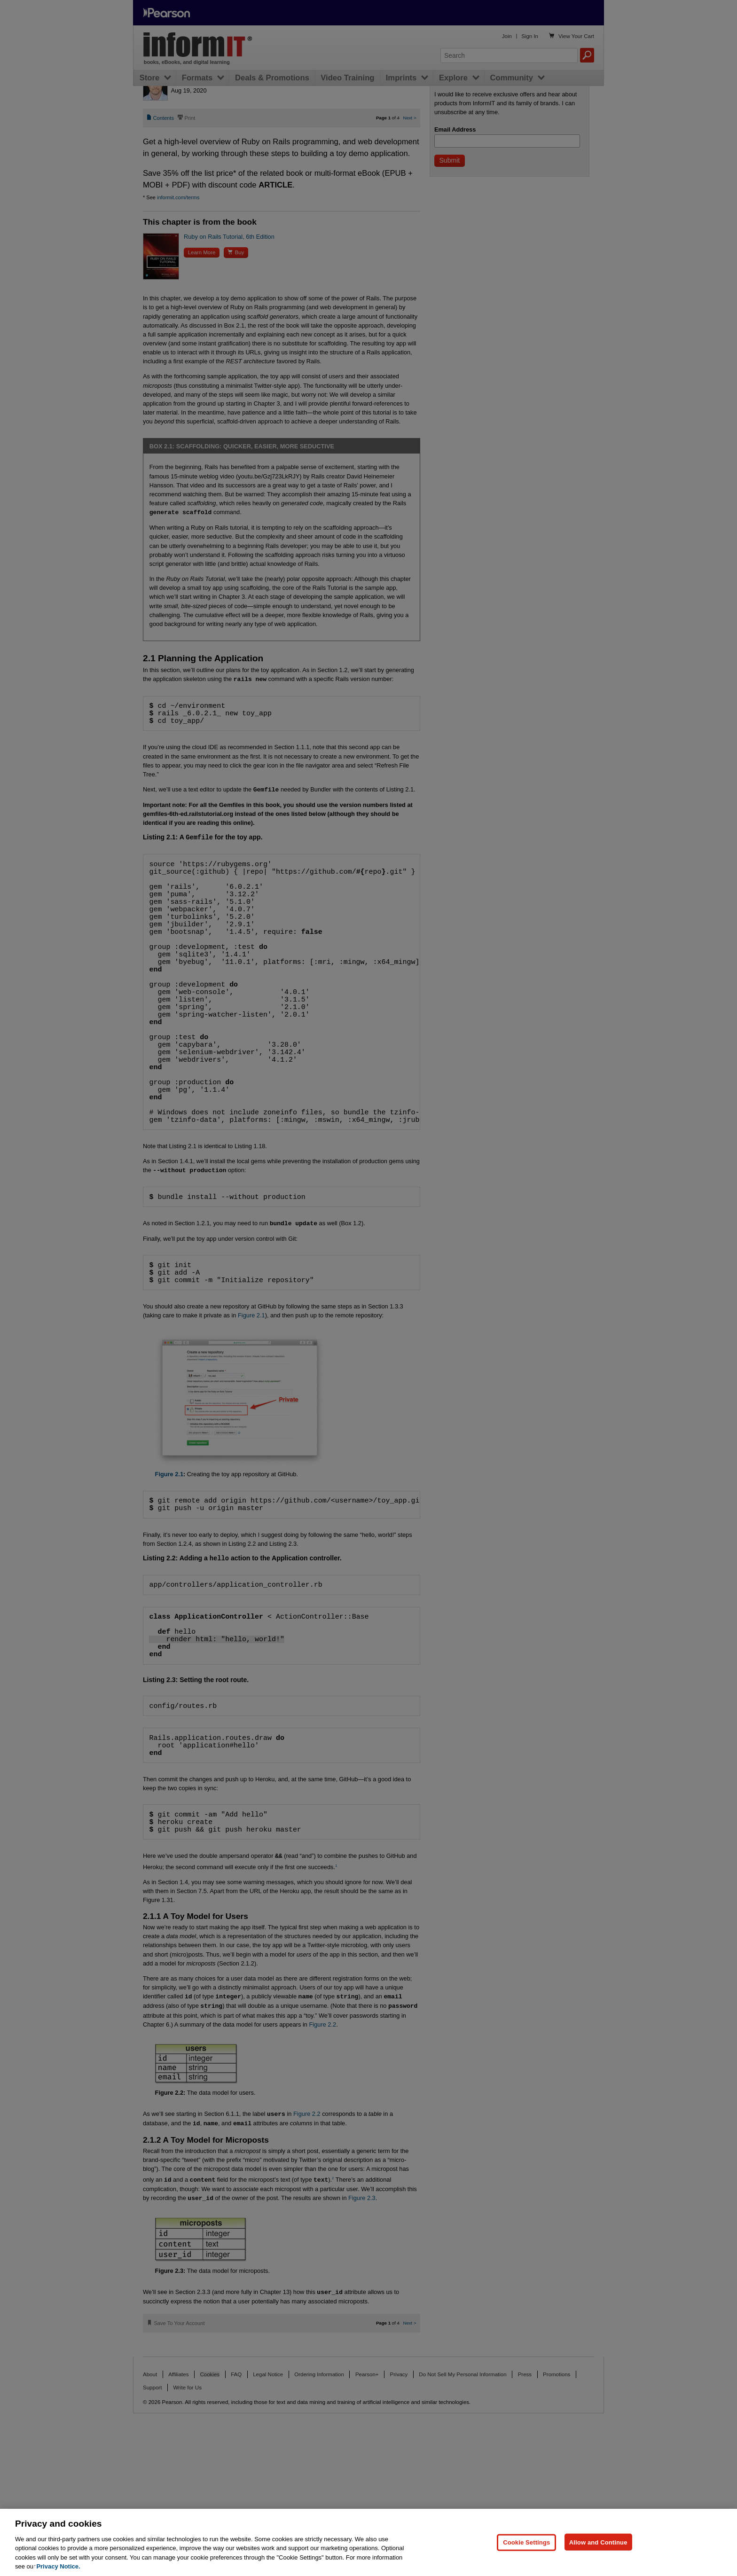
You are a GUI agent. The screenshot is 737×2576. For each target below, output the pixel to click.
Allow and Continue (598, 2541)
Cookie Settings (526, 2541)
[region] (368, 2542)
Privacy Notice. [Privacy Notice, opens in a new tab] (58, 2566)
